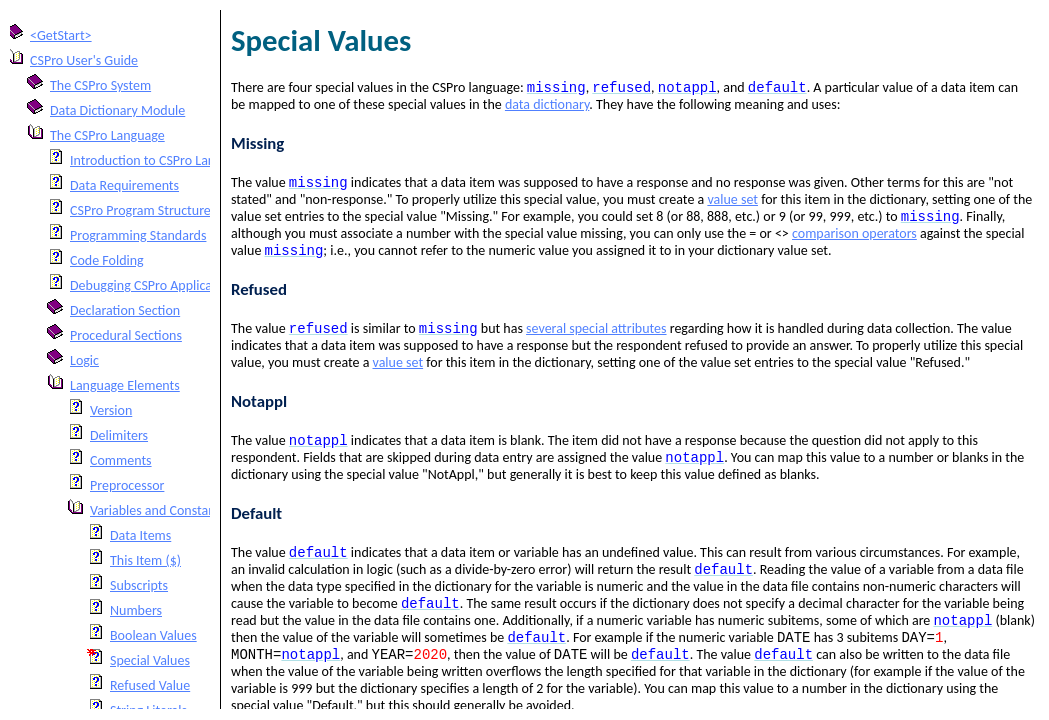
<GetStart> (61, 35)
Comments (121, 460)
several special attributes (596, 338)
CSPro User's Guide (84, 60)
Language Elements (125, 385)
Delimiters (119, 435)
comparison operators (854, 239)
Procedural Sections (126, 335)
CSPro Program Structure (140, 210)
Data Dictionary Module (117, 110)
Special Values (150, 660)
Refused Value (150, 685)
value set (732, 203)
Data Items (140, 535)
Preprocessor (127, 485)
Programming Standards (138, 235)
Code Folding (107, 260)
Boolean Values (153, 635)
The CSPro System (100, 85)
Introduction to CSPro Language (159, 160)
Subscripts (139, 585)
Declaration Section (125, 310)
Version (111, 410)
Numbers (136, 610)
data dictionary (547, 106)
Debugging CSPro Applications (155, 285)
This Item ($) (145, 560)
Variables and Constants (158, 510)
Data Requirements (124, 185)
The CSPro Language (107, 135)
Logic (84, 360)
